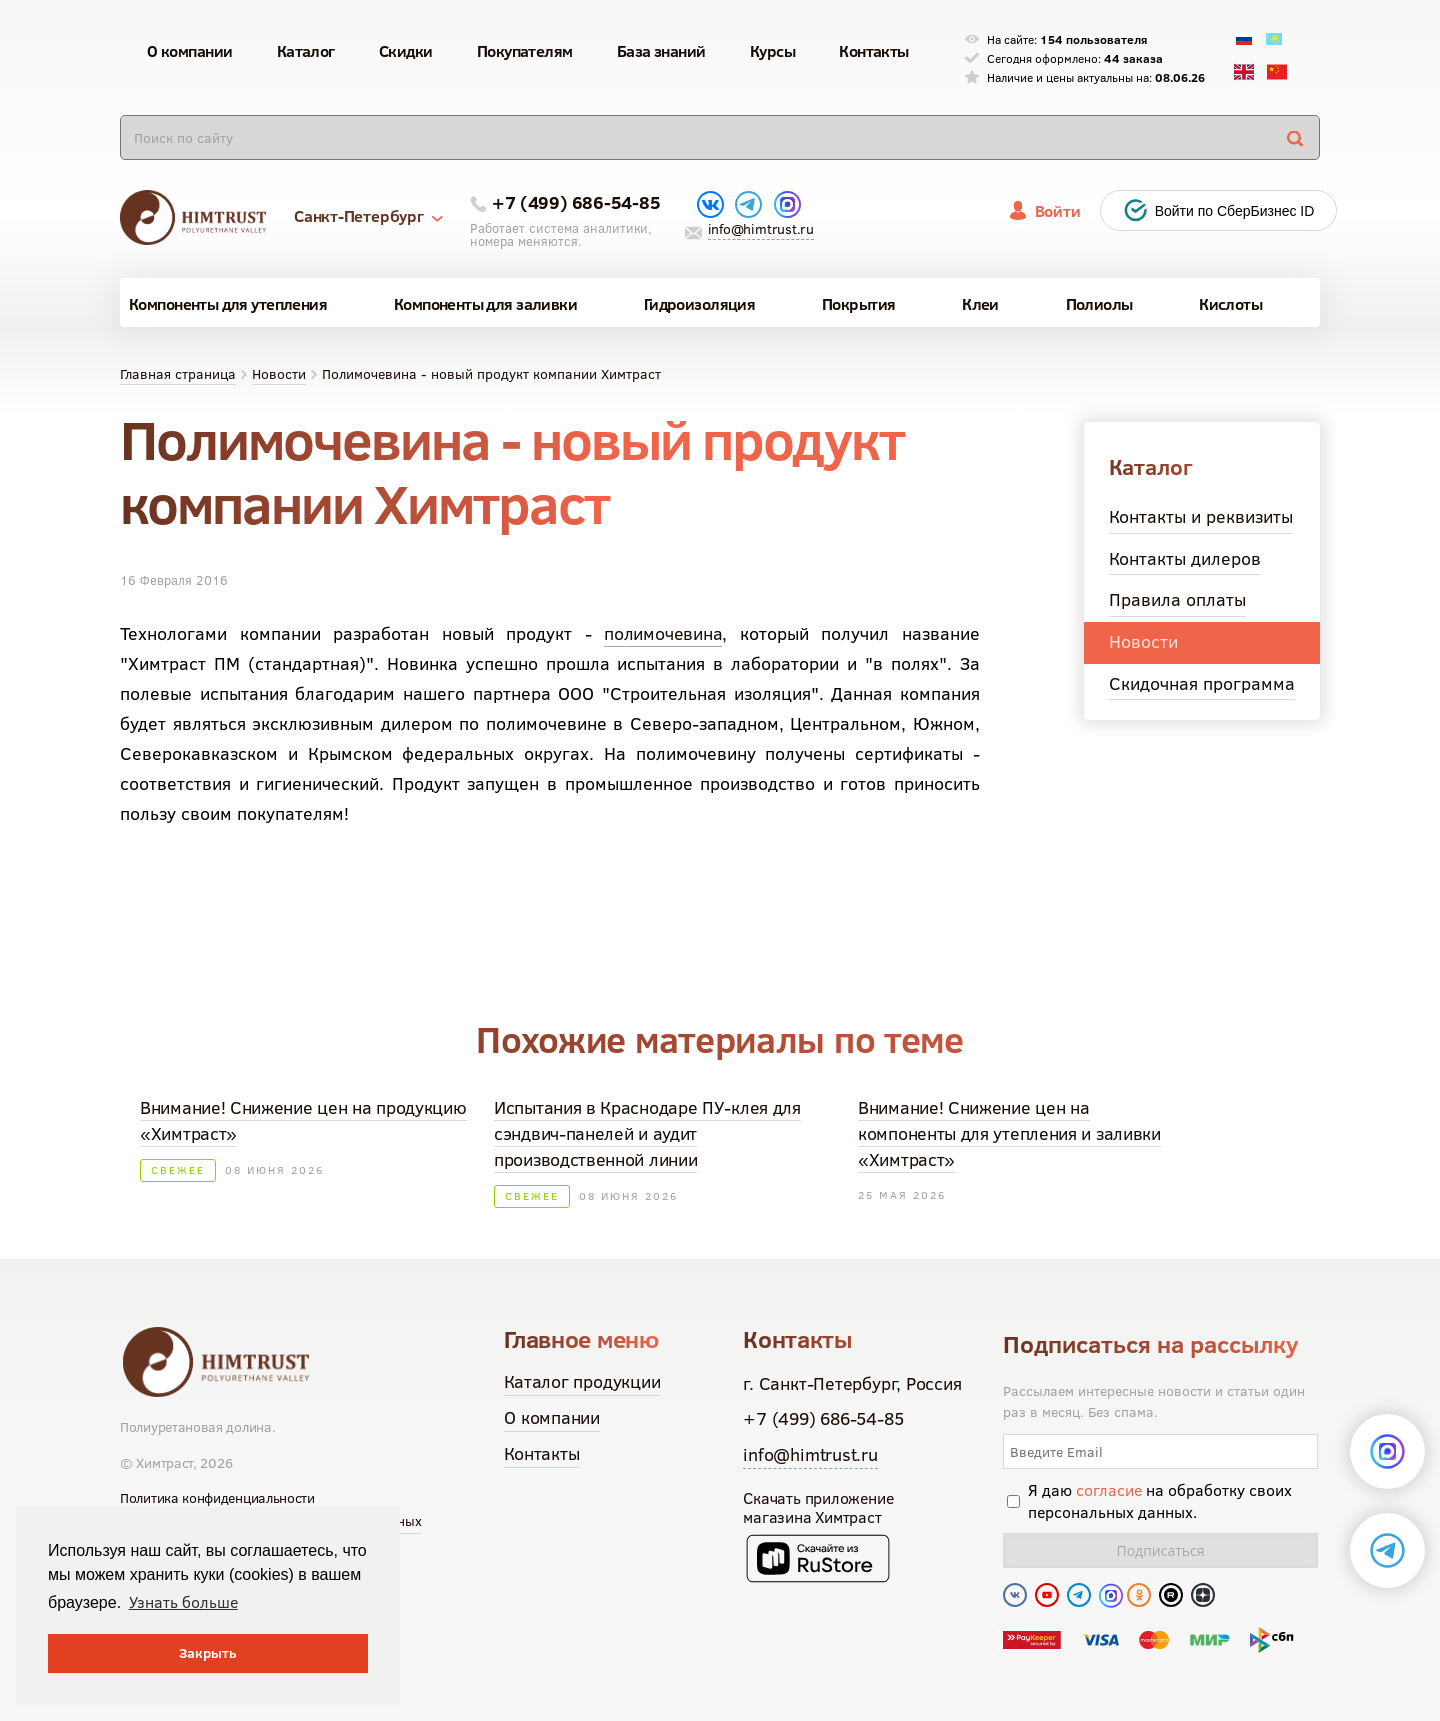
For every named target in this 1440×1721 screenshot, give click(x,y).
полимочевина (663, 633)
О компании (552, 1417)
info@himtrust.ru (761, 229)
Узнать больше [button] (183, 1602)
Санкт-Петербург (368, 216)
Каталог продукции (582, 1381)
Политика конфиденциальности (217, 1498)
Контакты (541, 1453)
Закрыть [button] (208, 1653)
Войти (1058, 211)
